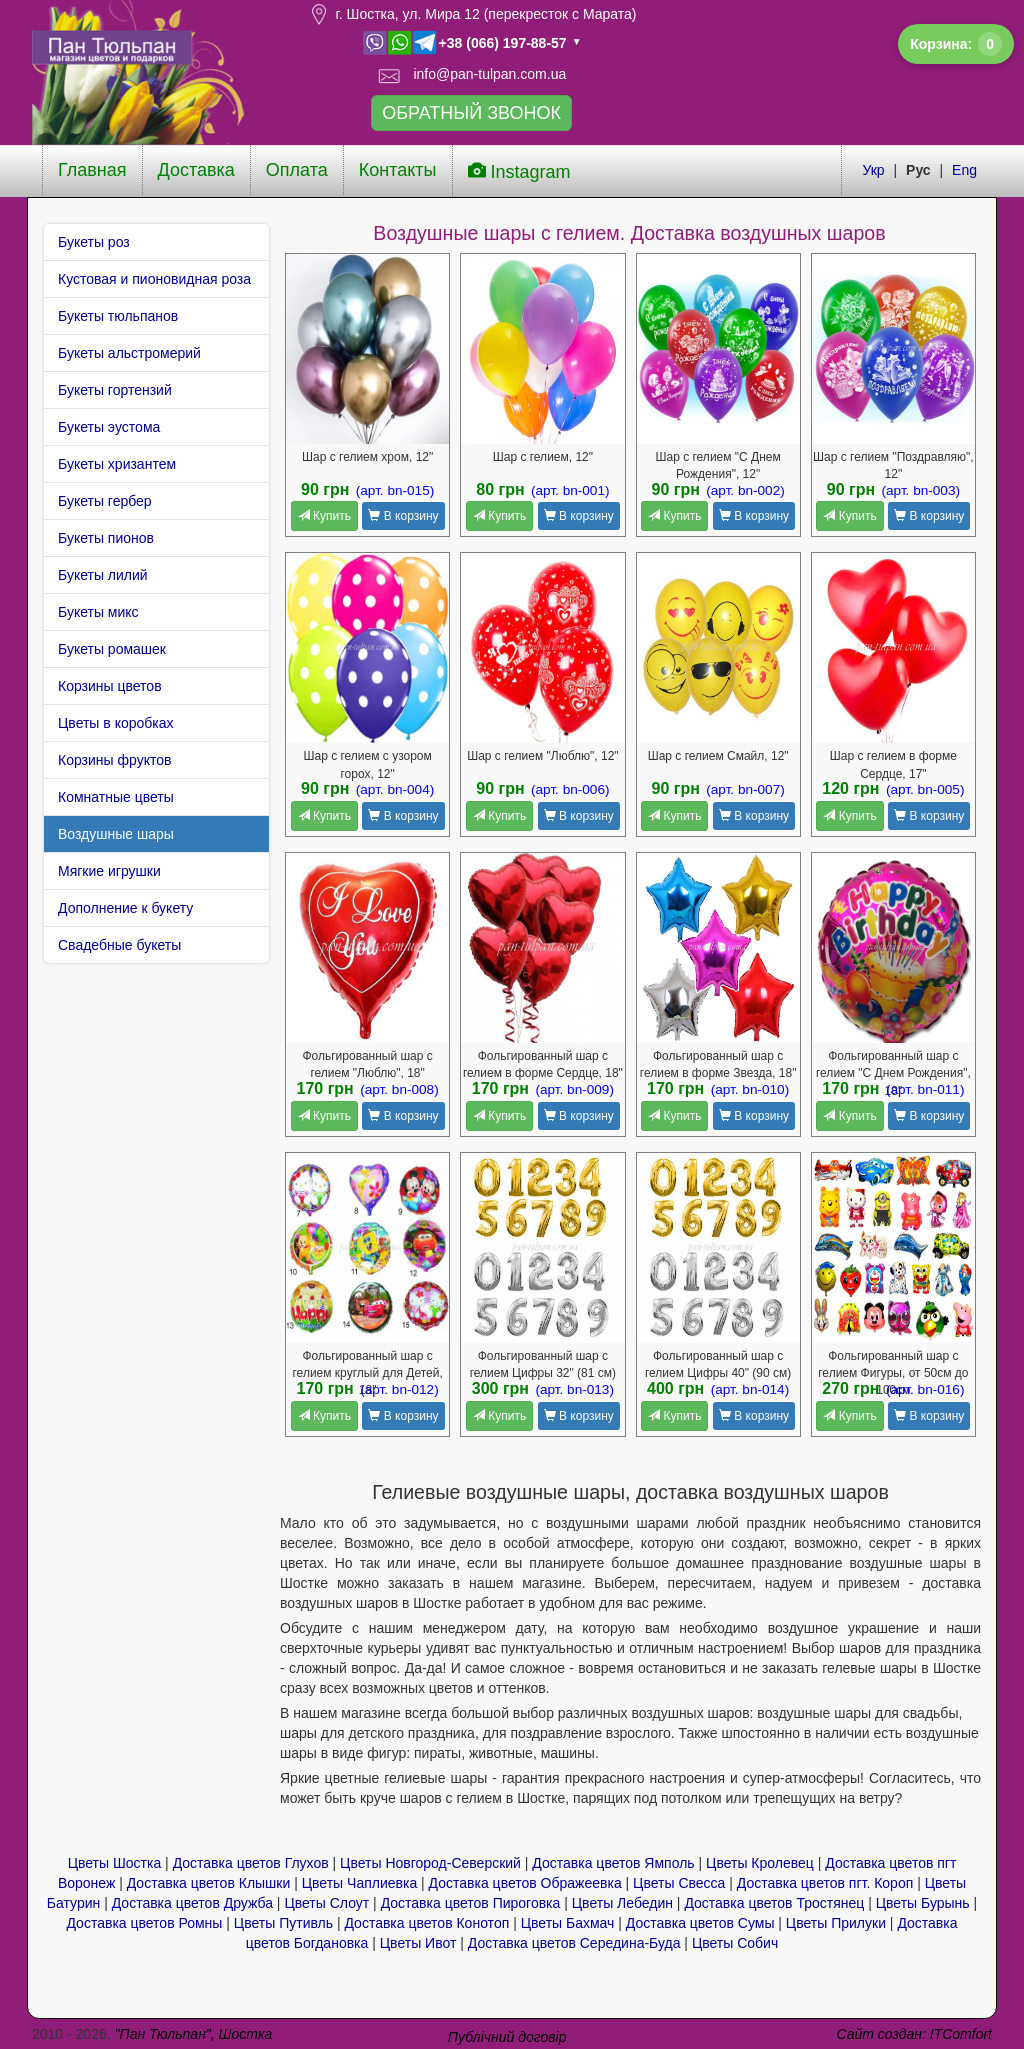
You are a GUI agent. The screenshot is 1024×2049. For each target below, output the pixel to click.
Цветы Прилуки (836, 1923)
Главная (92, 170)
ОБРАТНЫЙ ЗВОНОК (471, 113)
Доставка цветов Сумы (700, 1923)
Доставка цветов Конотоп (426, 1923)
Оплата (297, 170)
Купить (324, 516)
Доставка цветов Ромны (144, 1923)
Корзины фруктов (114, 760)
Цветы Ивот (418, 1943)
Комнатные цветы (116, 797)
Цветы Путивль (283, 1923)
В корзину (403, 516)
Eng (964, 170)
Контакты (398, 170)
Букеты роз (94, 242)
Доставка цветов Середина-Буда (574, 1943)
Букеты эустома (109, 427)
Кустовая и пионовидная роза (154, 279)
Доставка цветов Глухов (251, 1863)
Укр (873, 170)
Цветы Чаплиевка (359, 1883)
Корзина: (956, 44)
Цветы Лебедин (622, 1903)
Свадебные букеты (119, 945)
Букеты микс (98, 612)
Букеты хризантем (117, 464)
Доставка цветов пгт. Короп (825, 1883)
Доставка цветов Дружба (192, 1903)
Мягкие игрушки (109, 871)
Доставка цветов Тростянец (774, 1903)
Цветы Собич (735, 1943)
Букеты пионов (106, 538)
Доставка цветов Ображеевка (525, 1883)
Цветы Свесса (679, 1883)
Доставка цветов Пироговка (471, 1903)
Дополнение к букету (125, 908)
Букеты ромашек (112, 649)
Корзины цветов (110, 686)
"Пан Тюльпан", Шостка (194, 2034)
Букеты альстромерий (129, 353)
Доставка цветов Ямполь (613, 1863)
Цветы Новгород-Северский (430, 1863)
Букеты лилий (103, 575)
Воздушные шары (116, 834)
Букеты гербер (105, 501)
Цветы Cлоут (326, 1903)
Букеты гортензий (115, 390)
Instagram (519, 171)
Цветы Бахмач (568, 1923)
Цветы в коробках (116, 723)
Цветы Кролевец (760, 1863)
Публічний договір (507, 2037)
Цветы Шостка (115, 1863)
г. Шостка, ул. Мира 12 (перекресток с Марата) (485, 14)
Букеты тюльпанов (118, 316)
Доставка (196, 170)
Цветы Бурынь (923, 1903)
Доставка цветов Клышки (209, 1883)
